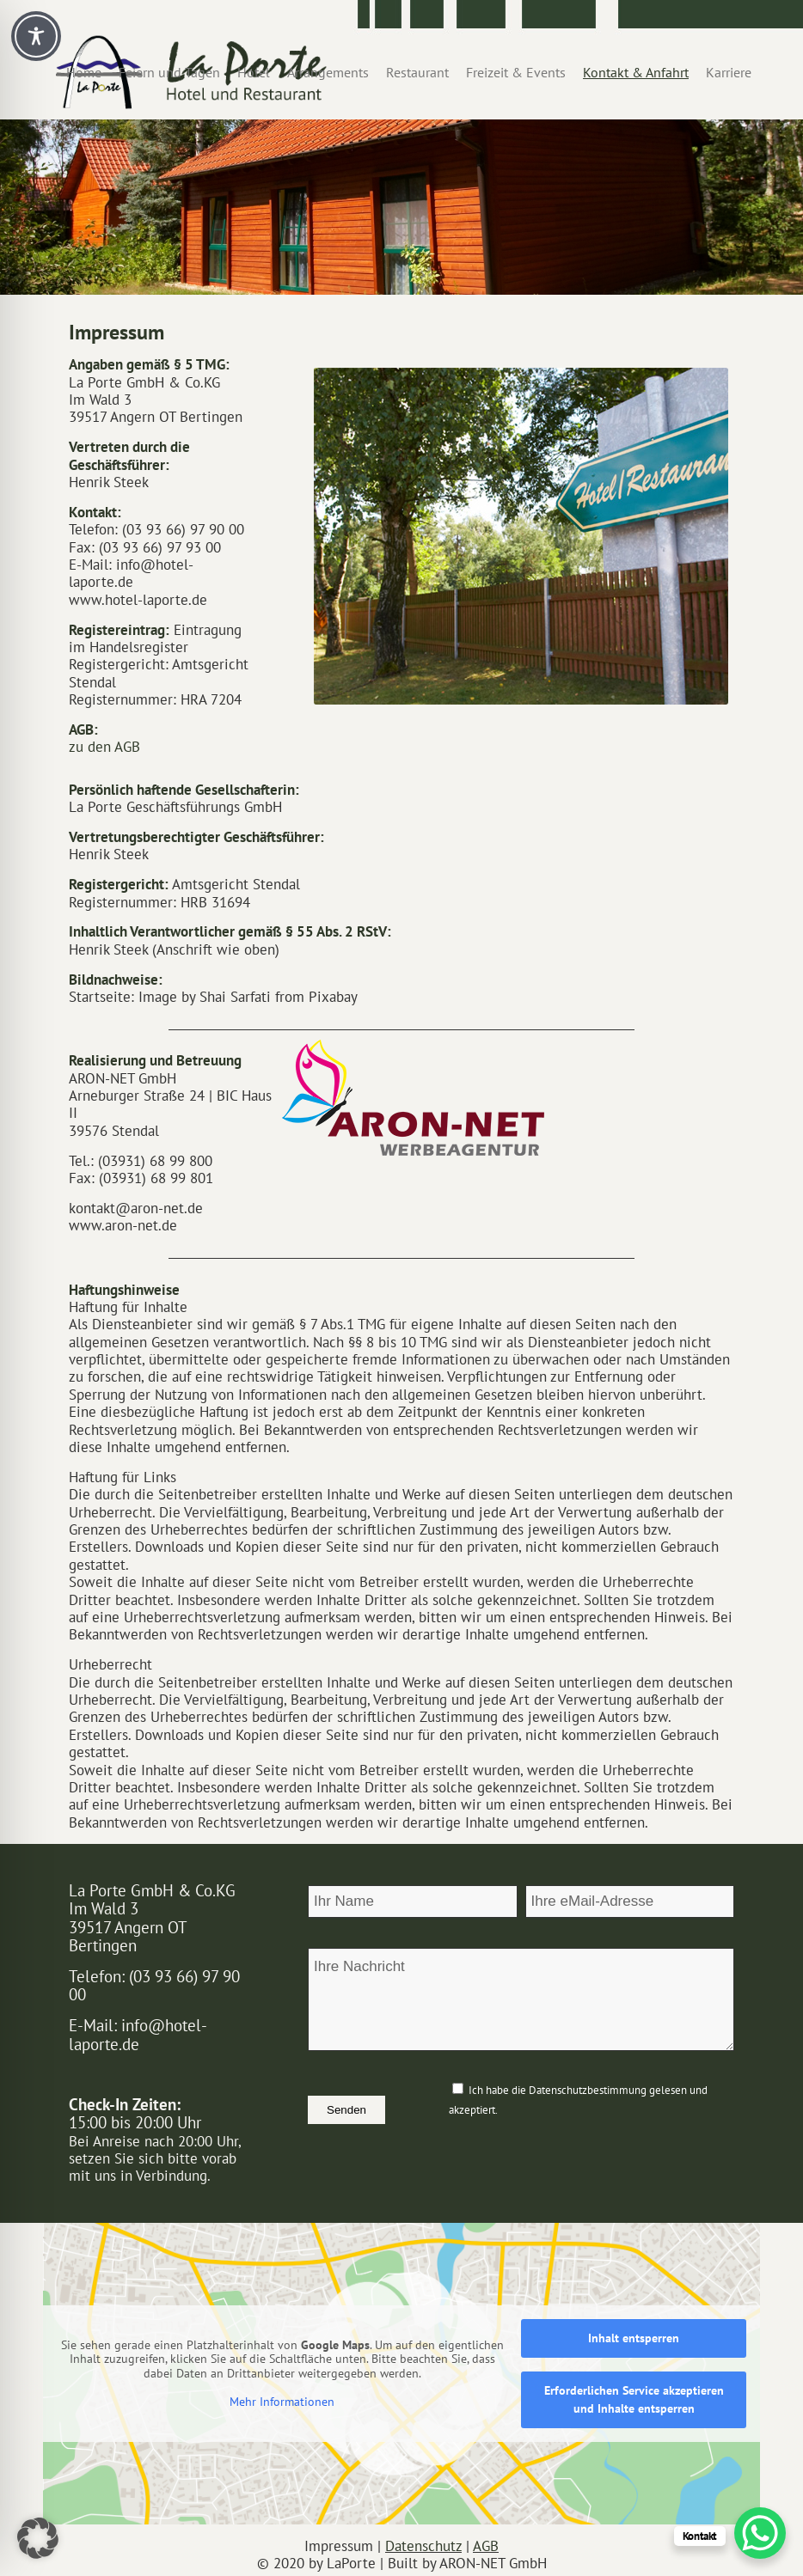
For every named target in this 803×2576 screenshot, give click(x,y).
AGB (486, 2545)
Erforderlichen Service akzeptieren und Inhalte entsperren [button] (634, 2399)
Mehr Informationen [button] (282, 2402)
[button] (38, 2538)
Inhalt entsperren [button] (633, 2338)
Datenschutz (423, 2545)
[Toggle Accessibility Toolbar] (36, 36)
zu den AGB (104, 746)
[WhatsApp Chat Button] (760, 2533)
